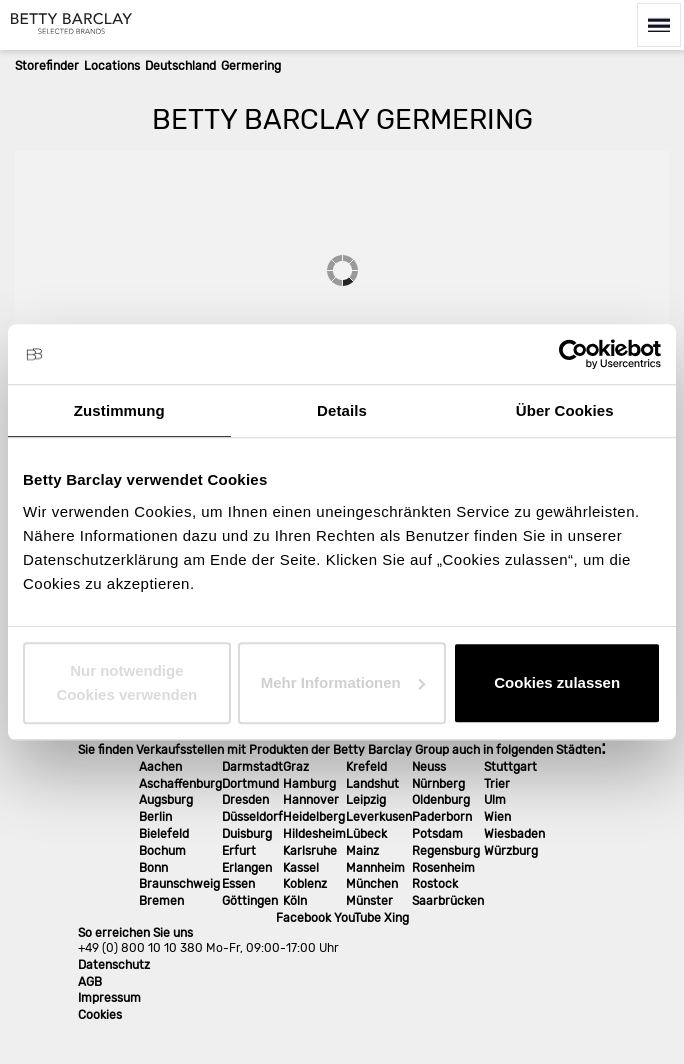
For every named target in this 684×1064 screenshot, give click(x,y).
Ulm (495, 800)
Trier (497, 784)
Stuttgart (510, 767)
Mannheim (375, 868)
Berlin (155, 817)
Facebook (303, 918)
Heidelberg (314, 817)
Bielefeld (164, 834)
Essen (238, 884)
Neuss (429, 767)
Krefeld (366, 767)
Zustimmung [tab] (119, 410)
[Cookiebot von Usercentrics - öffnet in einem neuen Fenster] (573, 354)
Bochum (162, 851)
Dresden (245, 800)
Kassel (301, 868)
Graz (296, 767)
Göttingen (250, 901)
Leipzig (366, 800)
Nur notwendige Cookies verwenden (126, 682)
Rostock (435, 884)
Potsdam (437, 834)
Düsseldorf (252, 817)
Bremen (161, 901)
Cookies (100, 1015)
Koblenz (305, 884)
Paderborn (442, 817)
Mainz (362, 851)
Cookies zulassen (557, 682)
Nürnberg (438, 784)
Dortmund (250, 784)
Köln (295, 901)
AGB (90, 982)
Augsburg (166, 800)
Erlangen (247, 868)
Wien (497, 817)
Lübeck (366, 834)
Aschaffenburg (180, 784)
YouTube (357, 918)
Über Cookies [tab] (565, 410)
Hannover (311, 800)
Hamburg (309, 784)
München (372, 884)
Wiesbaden (514, 834)
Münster (369, 901)
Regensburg (446, 851)
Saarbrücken (448, 901)
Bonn (153, 868)
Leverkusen (379, 817)
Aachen (160, 767)
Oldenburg (441, 800)
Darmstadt (252, 767)
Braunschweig (179, 884)
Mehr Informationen (343, 682)
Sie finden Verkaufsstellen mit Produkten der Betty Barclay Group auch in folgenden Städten (339, 750)
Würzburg (511, 851)
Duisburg (247, 834)
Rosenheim (443, 868)
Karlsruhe (310, 851)
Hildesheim (314, 834)
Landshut (372, 784)
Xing (396, 918)
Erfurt (239, 851)
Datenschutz (114, 965)
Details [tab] (342, 410)
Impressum (109, 998)
